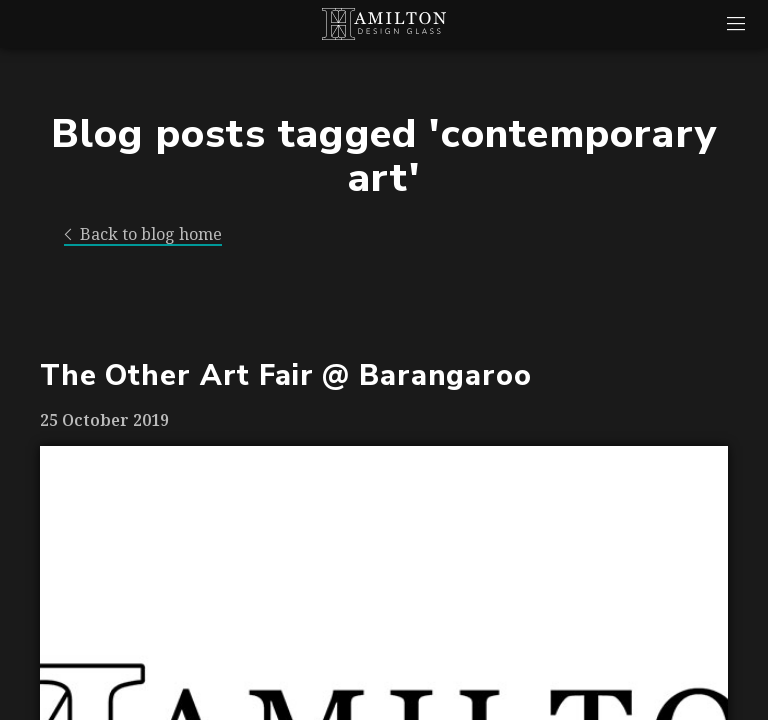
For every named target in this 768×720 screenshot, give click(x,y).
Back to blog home (143, 234)
